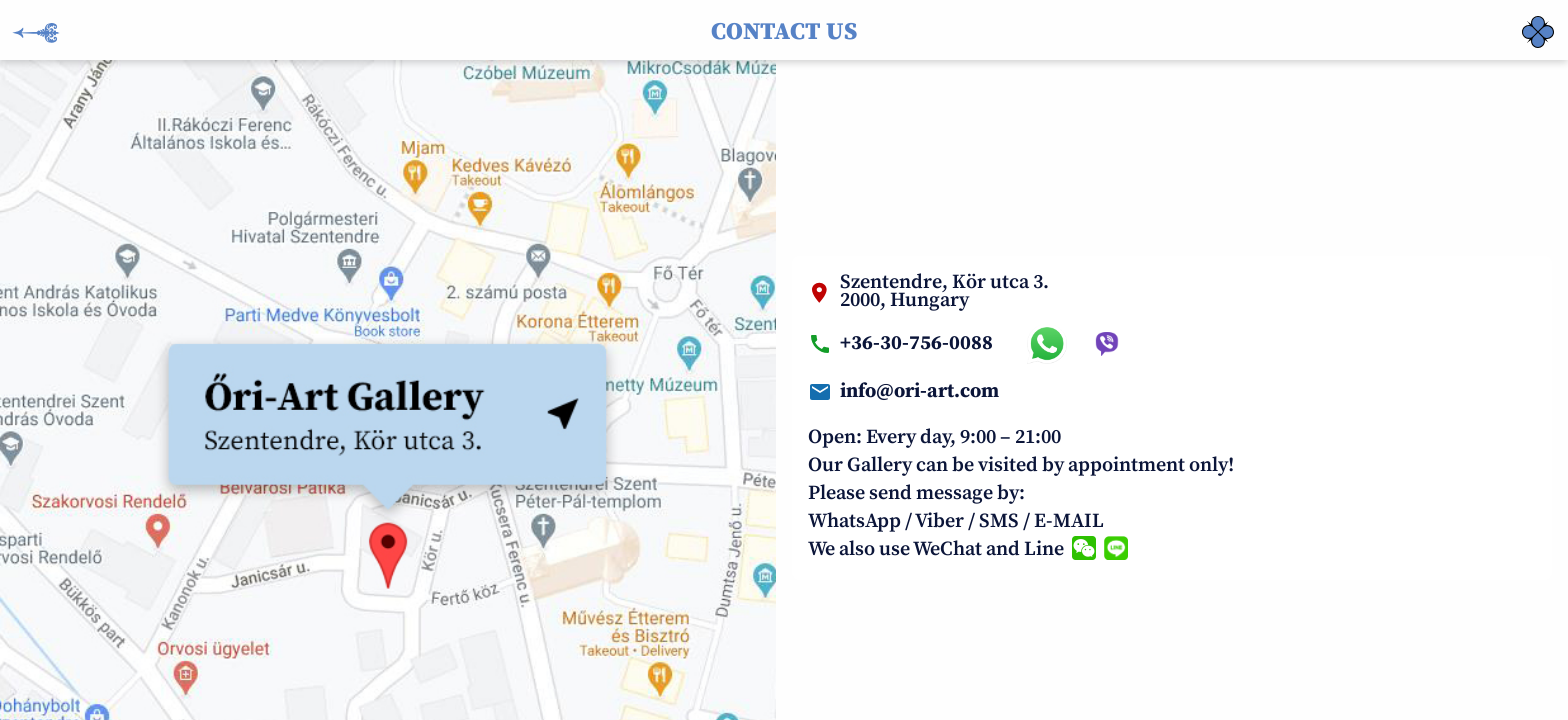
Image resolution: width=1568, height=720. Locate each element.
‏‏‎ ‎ (1524, 20)
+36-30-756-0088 (916, 343)
